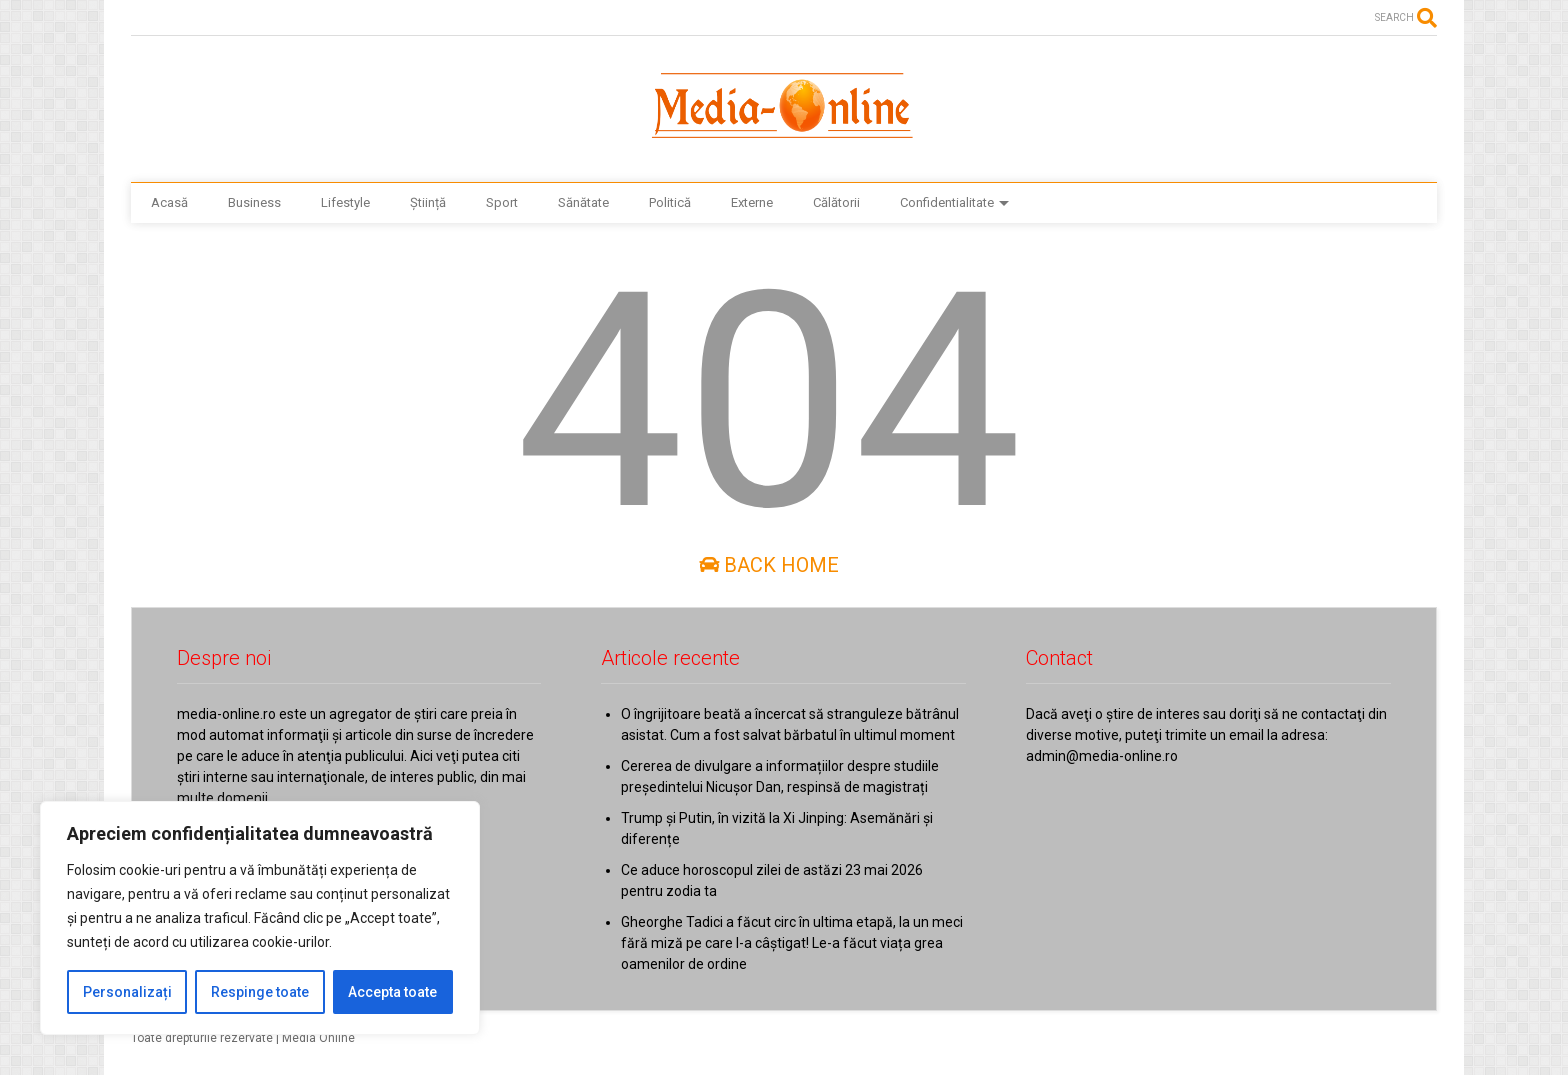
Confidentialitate (954, 202)
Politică (670, 202)
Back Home (769, 565)
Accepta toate (392, 992)
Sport (502, 202)
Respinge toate (260, 992)
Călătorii (836, 202)
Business (254, 202)
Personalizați (127, 992)
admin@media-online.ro (1102, 756)
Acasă (169, 202)
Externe (752, 202)
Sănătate (583, 202)
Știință (428, 202)
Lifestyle (345, 202)
